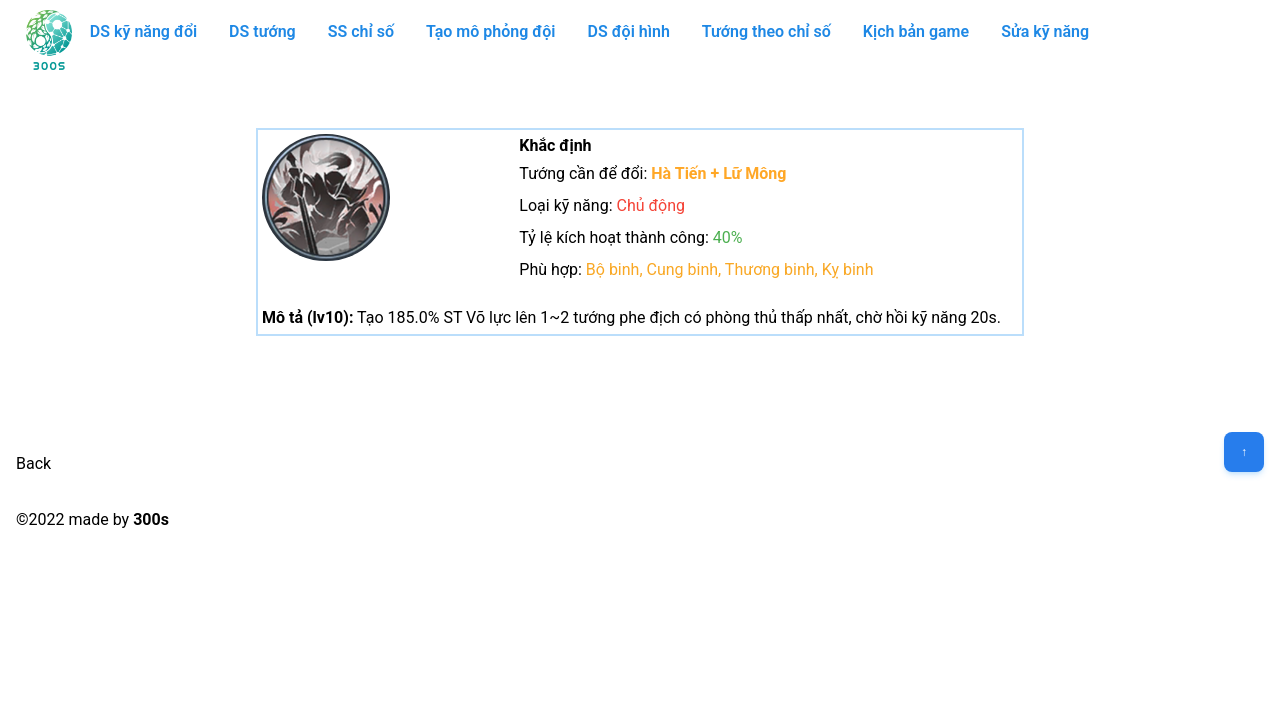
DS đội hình (628, 31)
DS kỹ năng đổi (143, 31)
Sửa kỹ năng (1045, 31)
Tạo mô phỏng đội (490, 31)
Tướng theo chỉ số (766, 31)
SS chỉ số (361, 31)
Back (33, 463)
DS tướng (262, 31)
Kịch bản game (916, 31)
